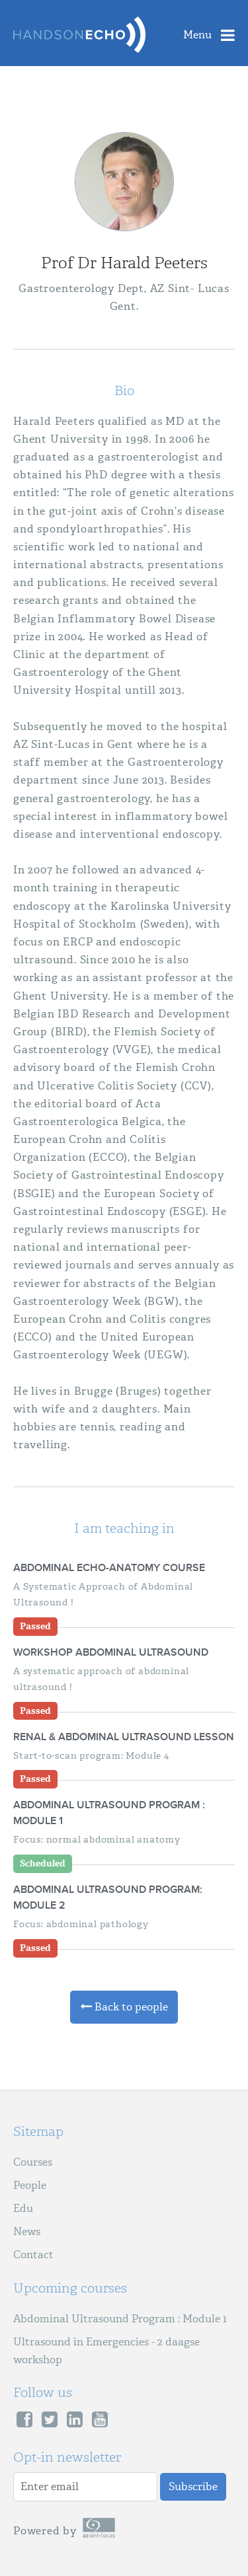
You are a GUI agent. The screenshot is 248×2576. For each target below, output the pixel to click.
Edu (23, 2208)
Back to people (124, 2007)
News (26, 2231)
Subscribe (193, 2486)
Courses (32, 2162)
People (29, 2185)
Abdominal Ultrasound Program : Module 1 (120, 2319)
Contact (33, 2255)
